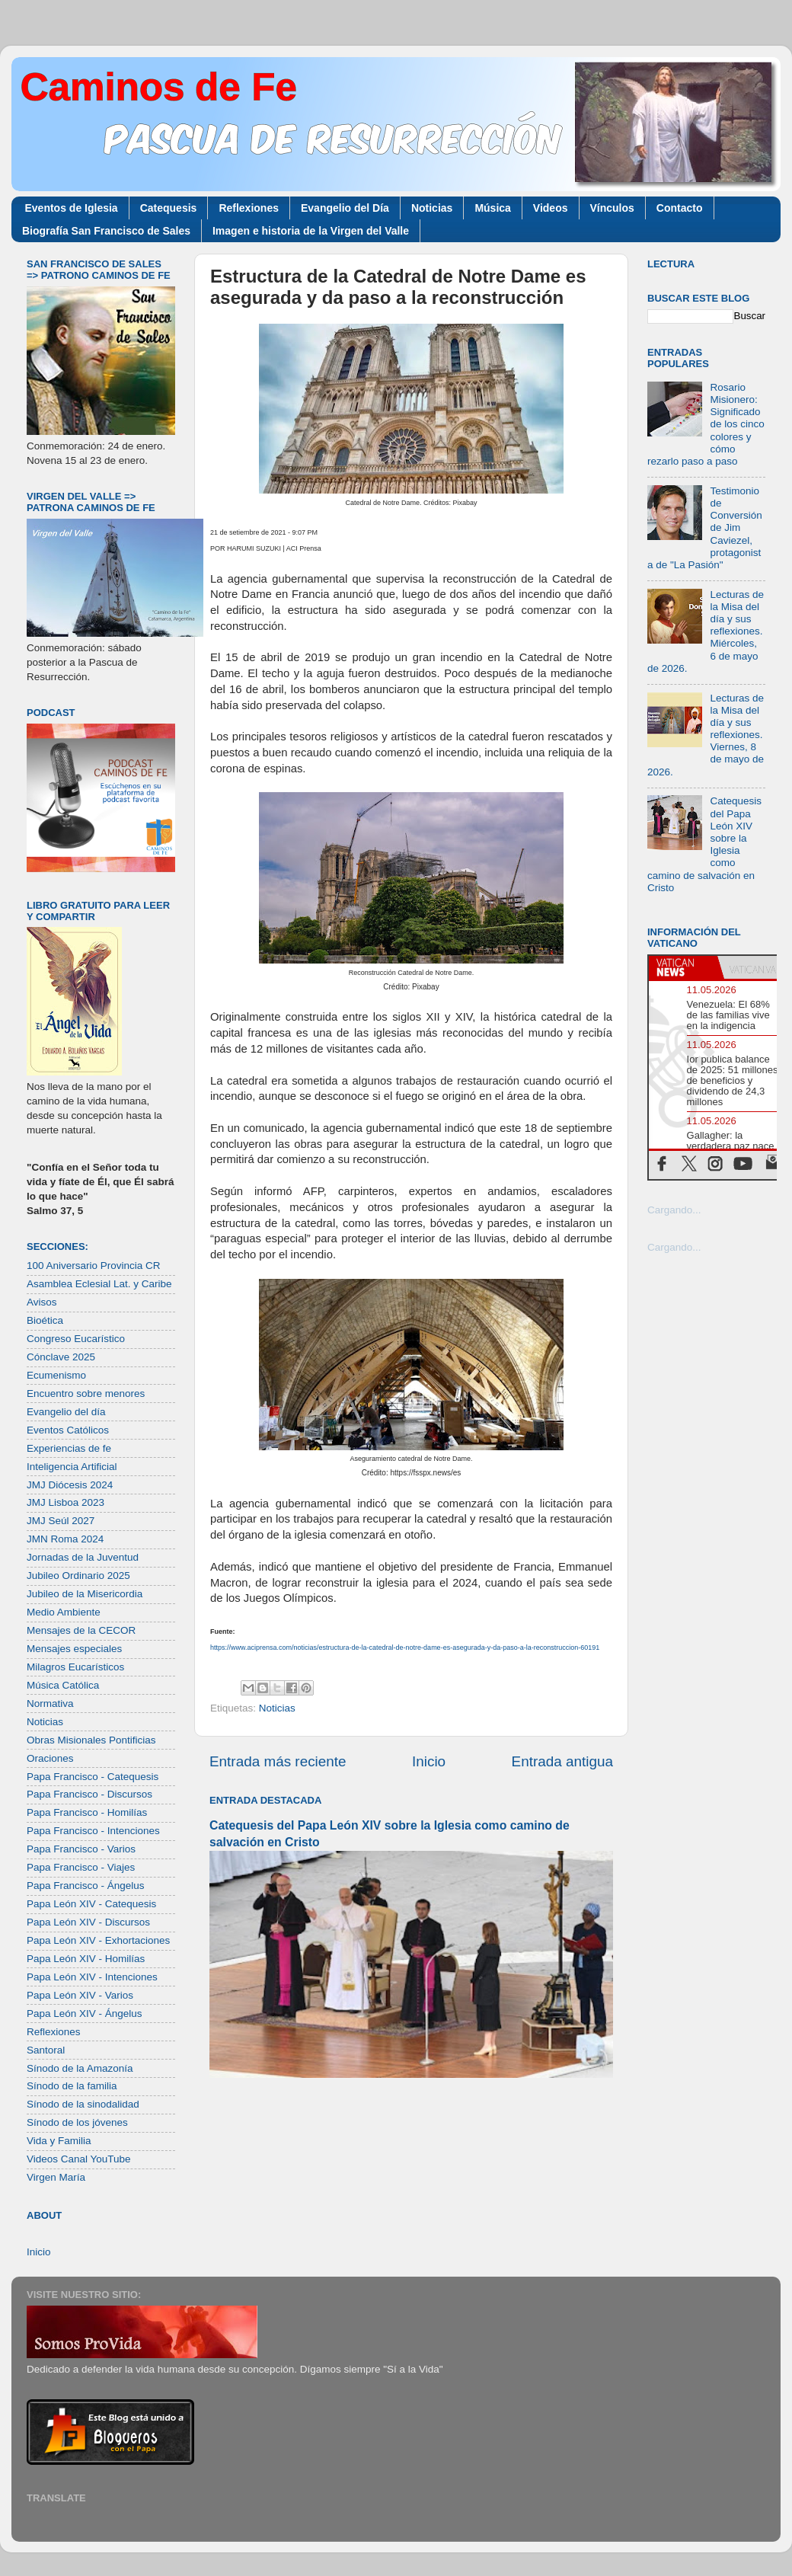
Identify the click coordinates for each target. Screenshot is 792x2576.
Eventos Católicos (68, 1430)
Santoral (46, 2050)
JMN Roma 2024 (65, 1539)
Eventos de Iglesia (71, 208)
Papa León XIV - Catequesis (91, 1904)
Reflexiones (249, 208)
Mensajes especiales (74, 1648)
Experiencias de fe (69, 1448)
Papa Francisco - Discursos (89, 1794)
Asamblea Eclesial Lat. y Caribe (99, 1284)
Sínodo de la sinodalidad (83, 2104)
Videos (550, 208)
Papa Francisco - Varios (81, 1849)
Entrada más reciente (277, 1761)
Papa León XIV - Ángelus (84, 2013)
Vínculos (612, 208)
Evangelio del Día (345, 208)
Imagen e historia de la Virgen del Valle (310, 231)
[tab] (683, 967)
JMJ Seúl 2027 (60, 1520)
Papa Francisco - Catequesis (92, 1776)
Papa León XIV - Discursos (88, 1922)
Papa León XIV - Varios (80, 1995)
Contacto (679, 208)
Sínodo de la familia (72, 2086)
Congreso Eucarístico (76, 1338)
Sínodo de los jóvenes (77, 2122)
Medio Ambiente (64, 1612)
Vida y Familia (59, 2140)
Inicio (429, 1761)
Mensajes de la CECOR (81, 1630)
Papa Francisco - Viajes (81, 1867)
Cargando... (674, 1210)
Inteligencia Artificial (72, 1466)
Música (492, 208)
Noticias (431, 208)
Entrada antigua (562, 1761)
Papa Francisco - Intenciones (93, 1830)
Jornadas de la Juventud (83, 1557)
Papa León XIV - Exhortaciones (98, 1940)
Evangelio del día (66, 1411)
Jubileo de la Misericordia (84, 1594)
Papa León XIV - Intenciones (92, 1977)
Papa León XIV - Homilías (86, 1958)
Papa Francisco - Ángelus (86, 1885)
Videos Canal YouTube (79, 2159)
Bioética (45, 1320)
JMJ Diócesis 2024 (70, 1485)
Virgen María (56, 2177)
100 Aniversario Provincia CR (94, 1265)
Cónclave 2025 (61, 1357)
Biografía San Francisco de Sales (106, 231)
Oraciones (50, 1758)
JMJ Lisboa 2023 (65, 1502)
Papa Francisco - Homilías (87, 1812)
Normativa (50, 1703)
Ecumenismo (56, 1375)
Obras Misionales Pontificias (91, 1740)
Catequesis (168, 208)
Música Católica (63, 1685)
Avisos (42, 1302)
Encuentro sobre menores (86, 1393)
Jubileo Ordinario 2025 (78, 1575)
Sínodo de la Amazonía (80, 2068)
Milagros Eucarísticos (75, 1667)
